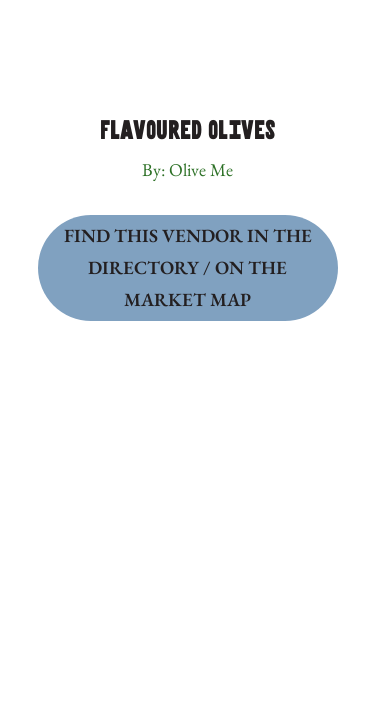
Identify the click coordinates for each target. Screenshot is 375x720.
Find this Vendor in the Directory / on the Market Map (188, 267)
